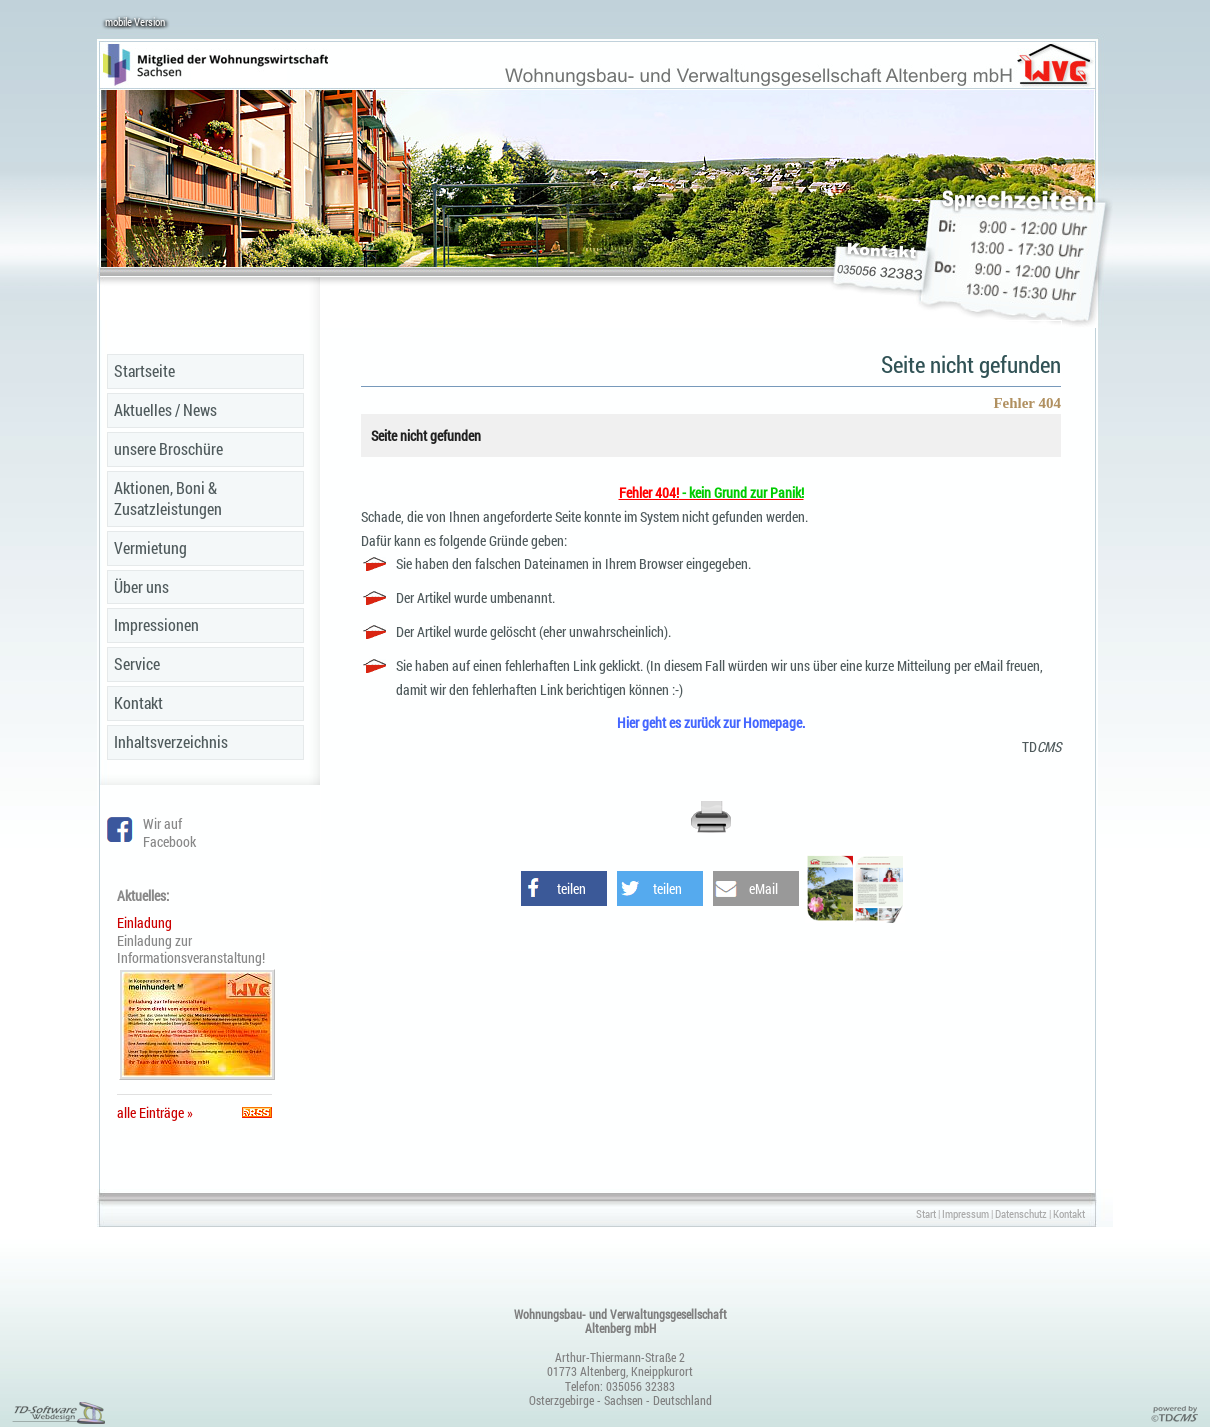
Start (926, 1213)
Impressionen (156, 624)
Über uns (141, 586)
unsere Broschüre (168, 448)
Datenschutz (1021, 1213)
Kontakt (138, 702)
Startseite (144, 370)
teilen (571, 888)
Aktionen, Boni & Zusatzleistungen (168, 498)
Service (137, 663)
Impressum (965, 1213)
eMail (763, 888)
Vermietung (150, 547)
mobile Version (135, 21)
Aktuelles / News (165, 409)
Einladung (144, 922)
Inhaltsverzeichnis (171, 741)
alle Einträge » (158, 1112)
